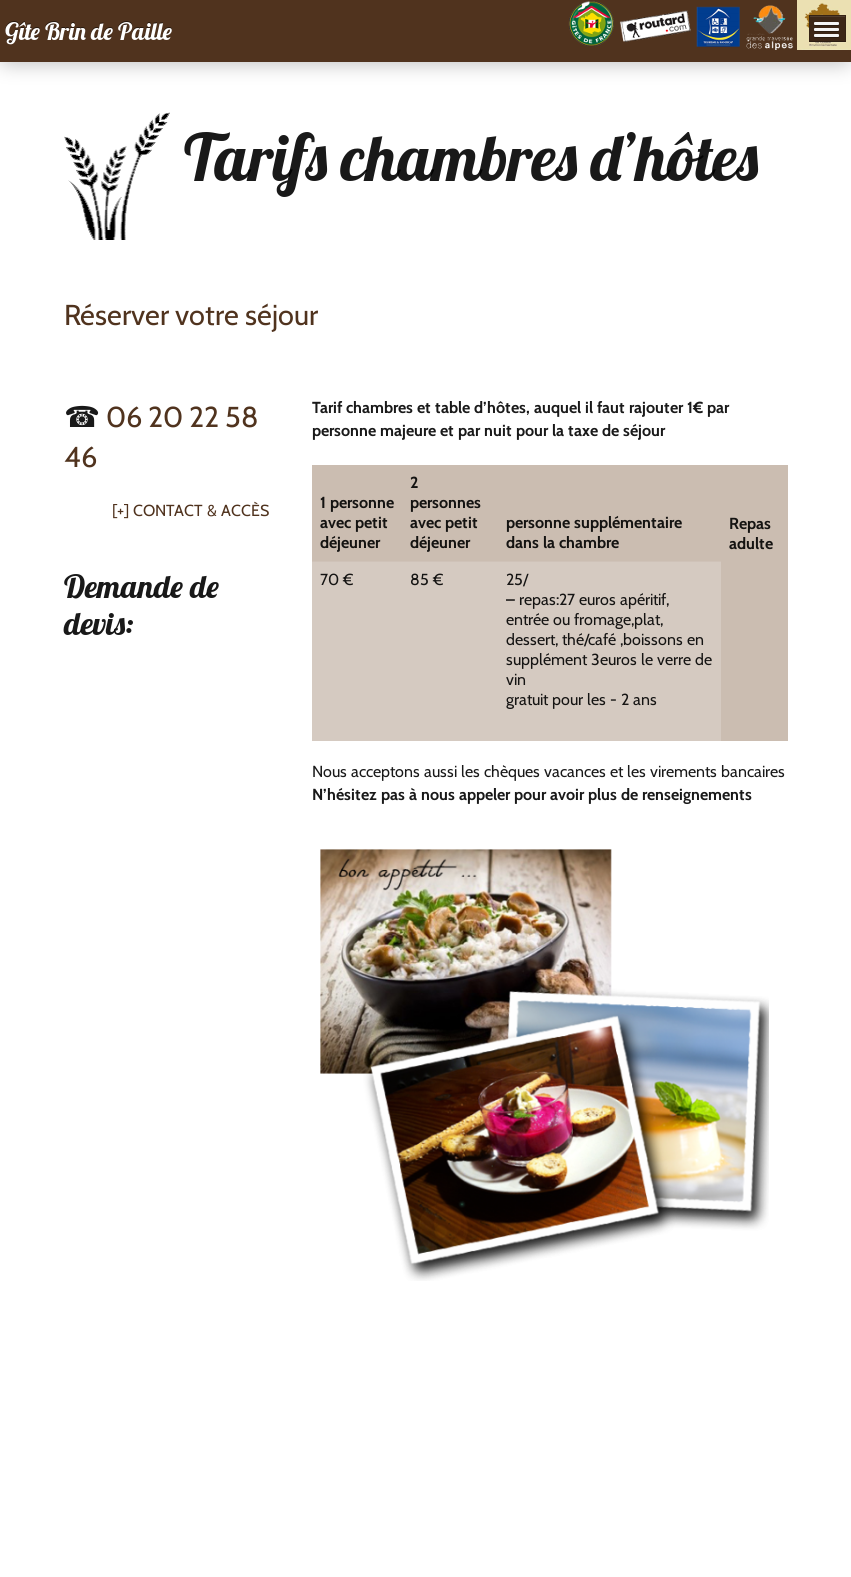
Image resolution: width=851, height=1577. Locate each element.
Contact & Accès (201, 510)
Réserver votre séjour (191, 314)
